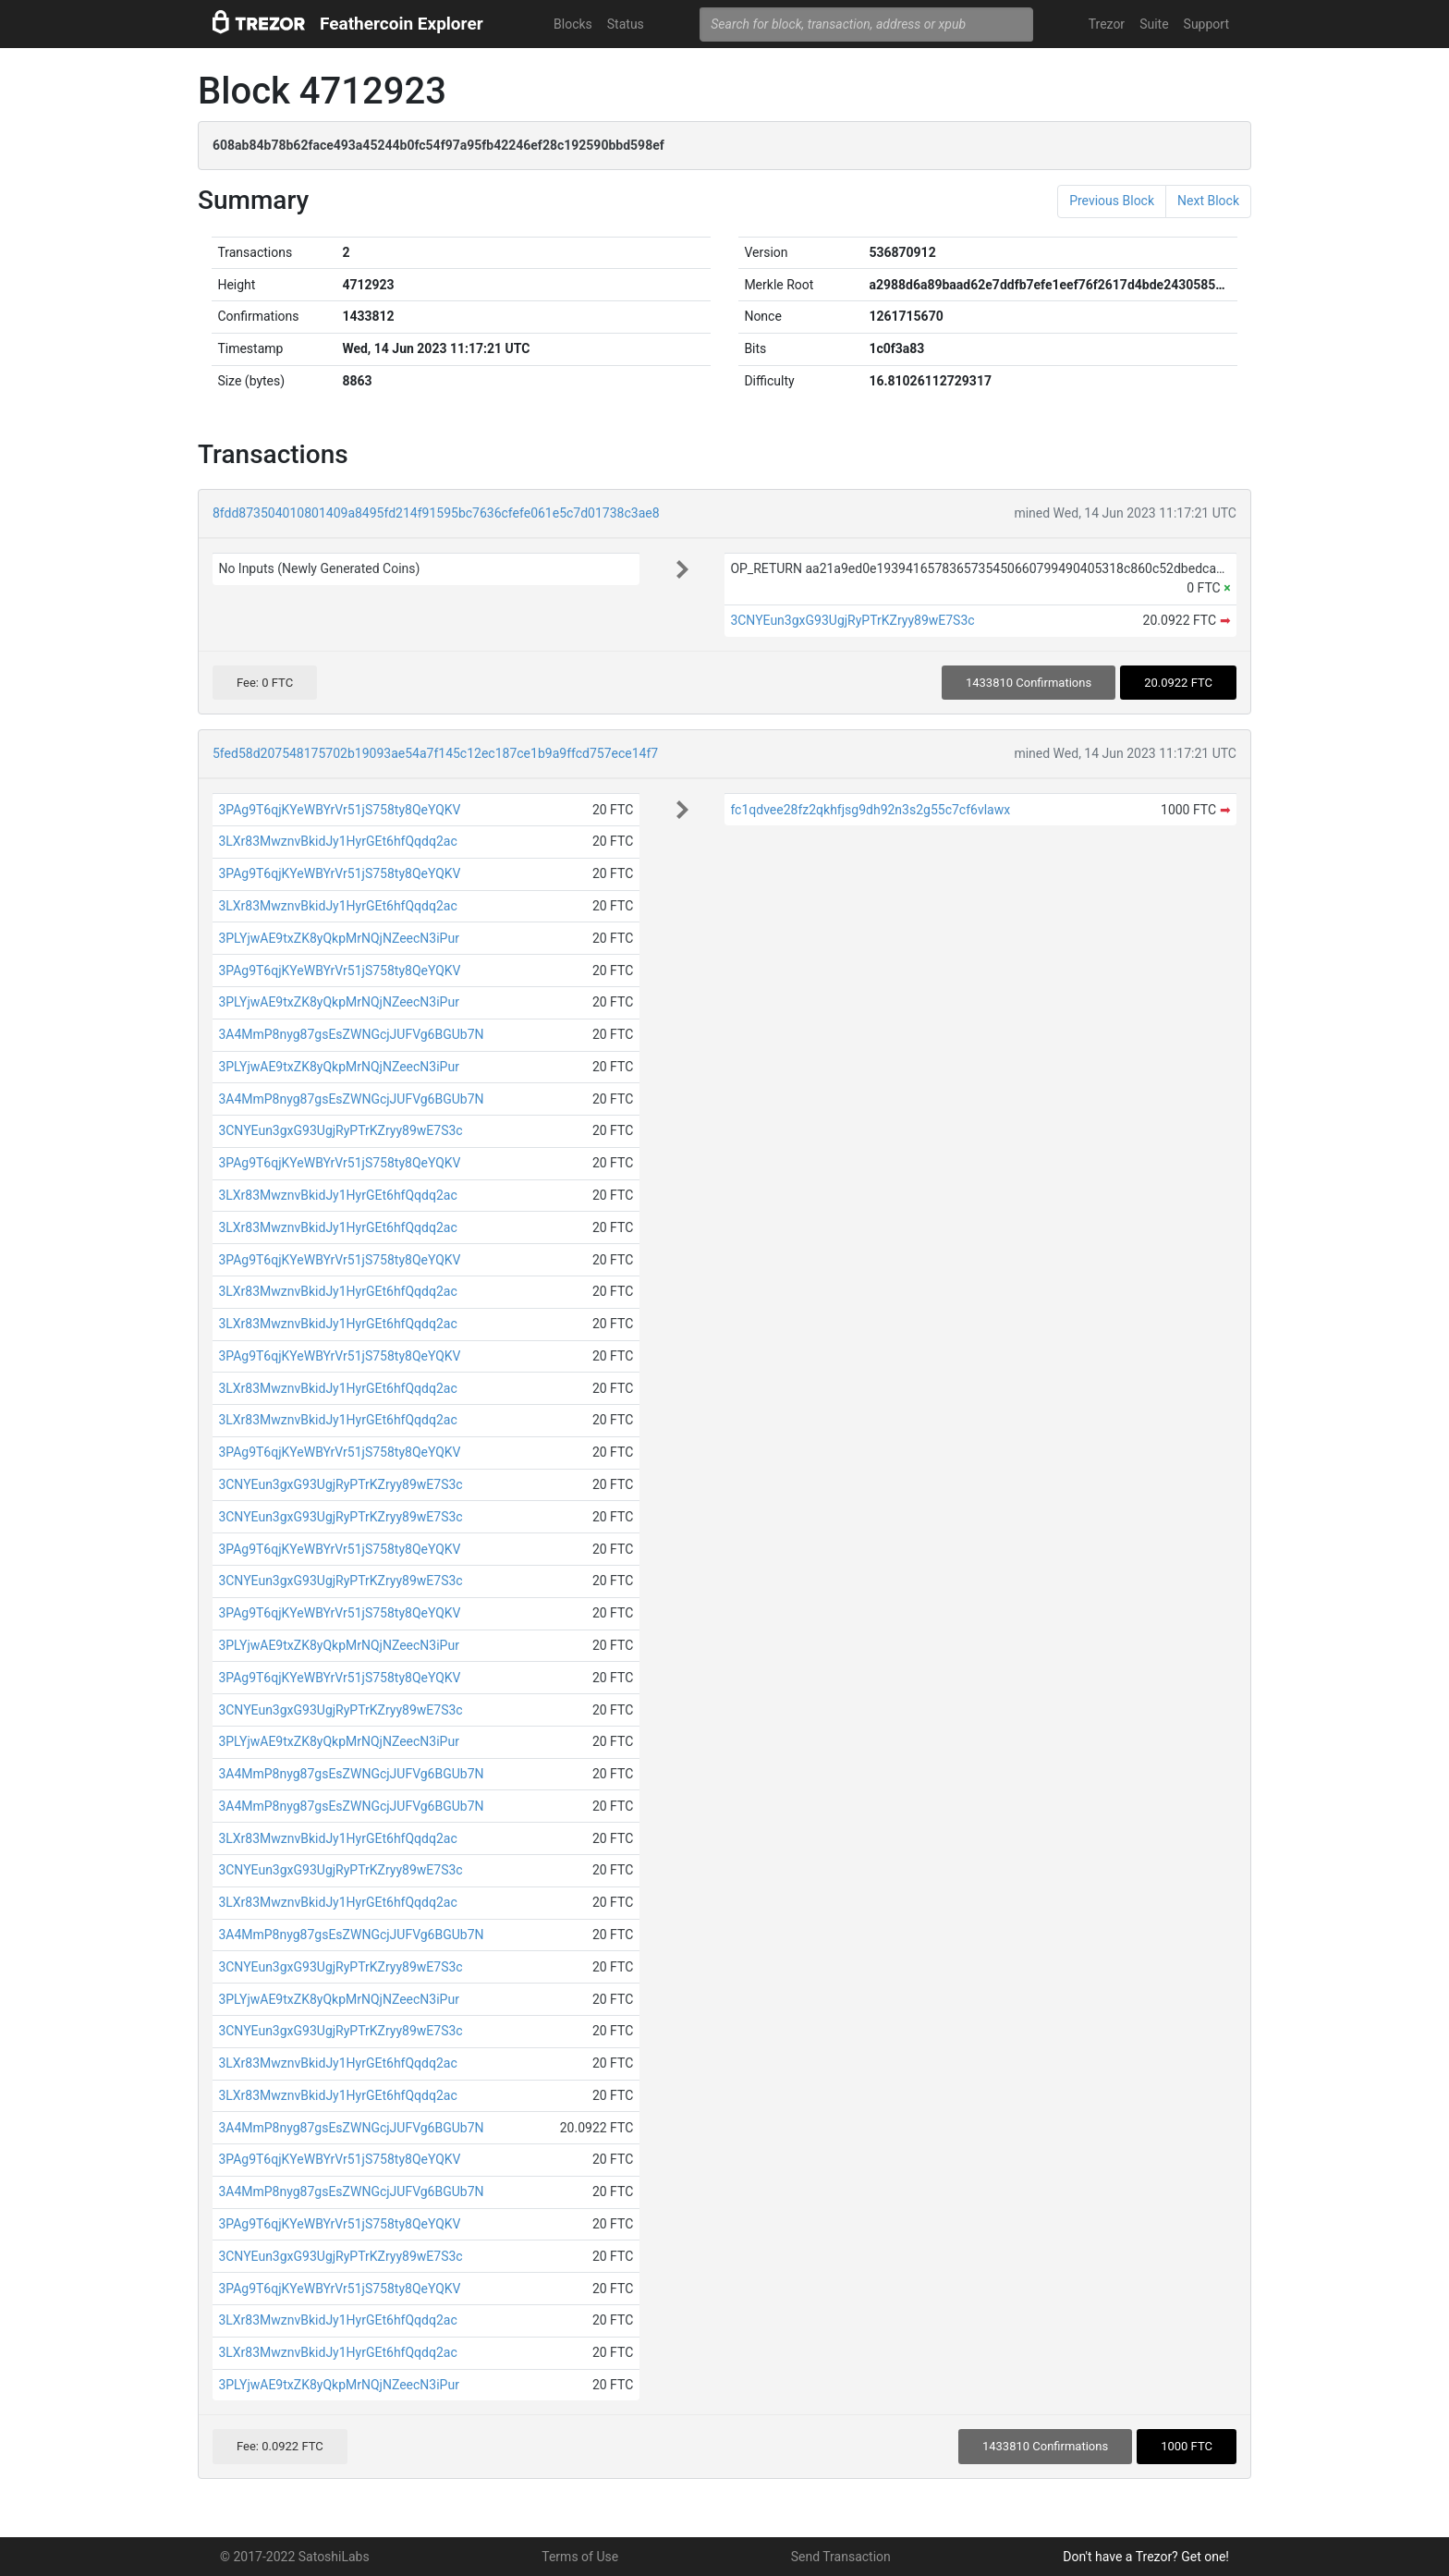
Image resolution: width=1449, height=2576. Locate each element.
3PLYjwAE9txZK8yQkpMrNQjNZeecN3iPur (338, 938)
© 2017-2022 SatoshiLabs (295, 2556)
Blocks (573, 24)
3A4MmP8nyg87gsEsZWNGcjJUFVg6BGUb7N (350, 1034)
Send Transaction (841, 2556)
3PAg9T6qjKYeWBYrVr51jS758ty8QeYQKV (339, 809)
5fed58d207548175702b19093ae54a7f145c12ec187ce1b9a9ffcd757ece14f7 (435, 753)
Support (1206, 24)
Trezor (1107, 24)
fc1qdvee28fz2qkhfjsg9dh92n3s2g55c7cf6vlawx (870, 809)
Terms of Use (580, 2556)
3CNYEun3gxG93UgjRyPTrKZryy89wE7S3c (852, 620)
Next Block (1208, 200)
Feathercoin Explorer (401, 23)
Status (625, 24)
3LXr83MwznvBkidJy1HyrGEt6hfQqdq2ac (337, 841)
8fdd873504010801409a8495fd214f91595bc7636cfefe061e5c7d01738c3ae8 (436, 513)
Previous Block (1111, 200)
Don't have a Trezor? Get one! (1146, 2556)
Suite (1153, 24)
